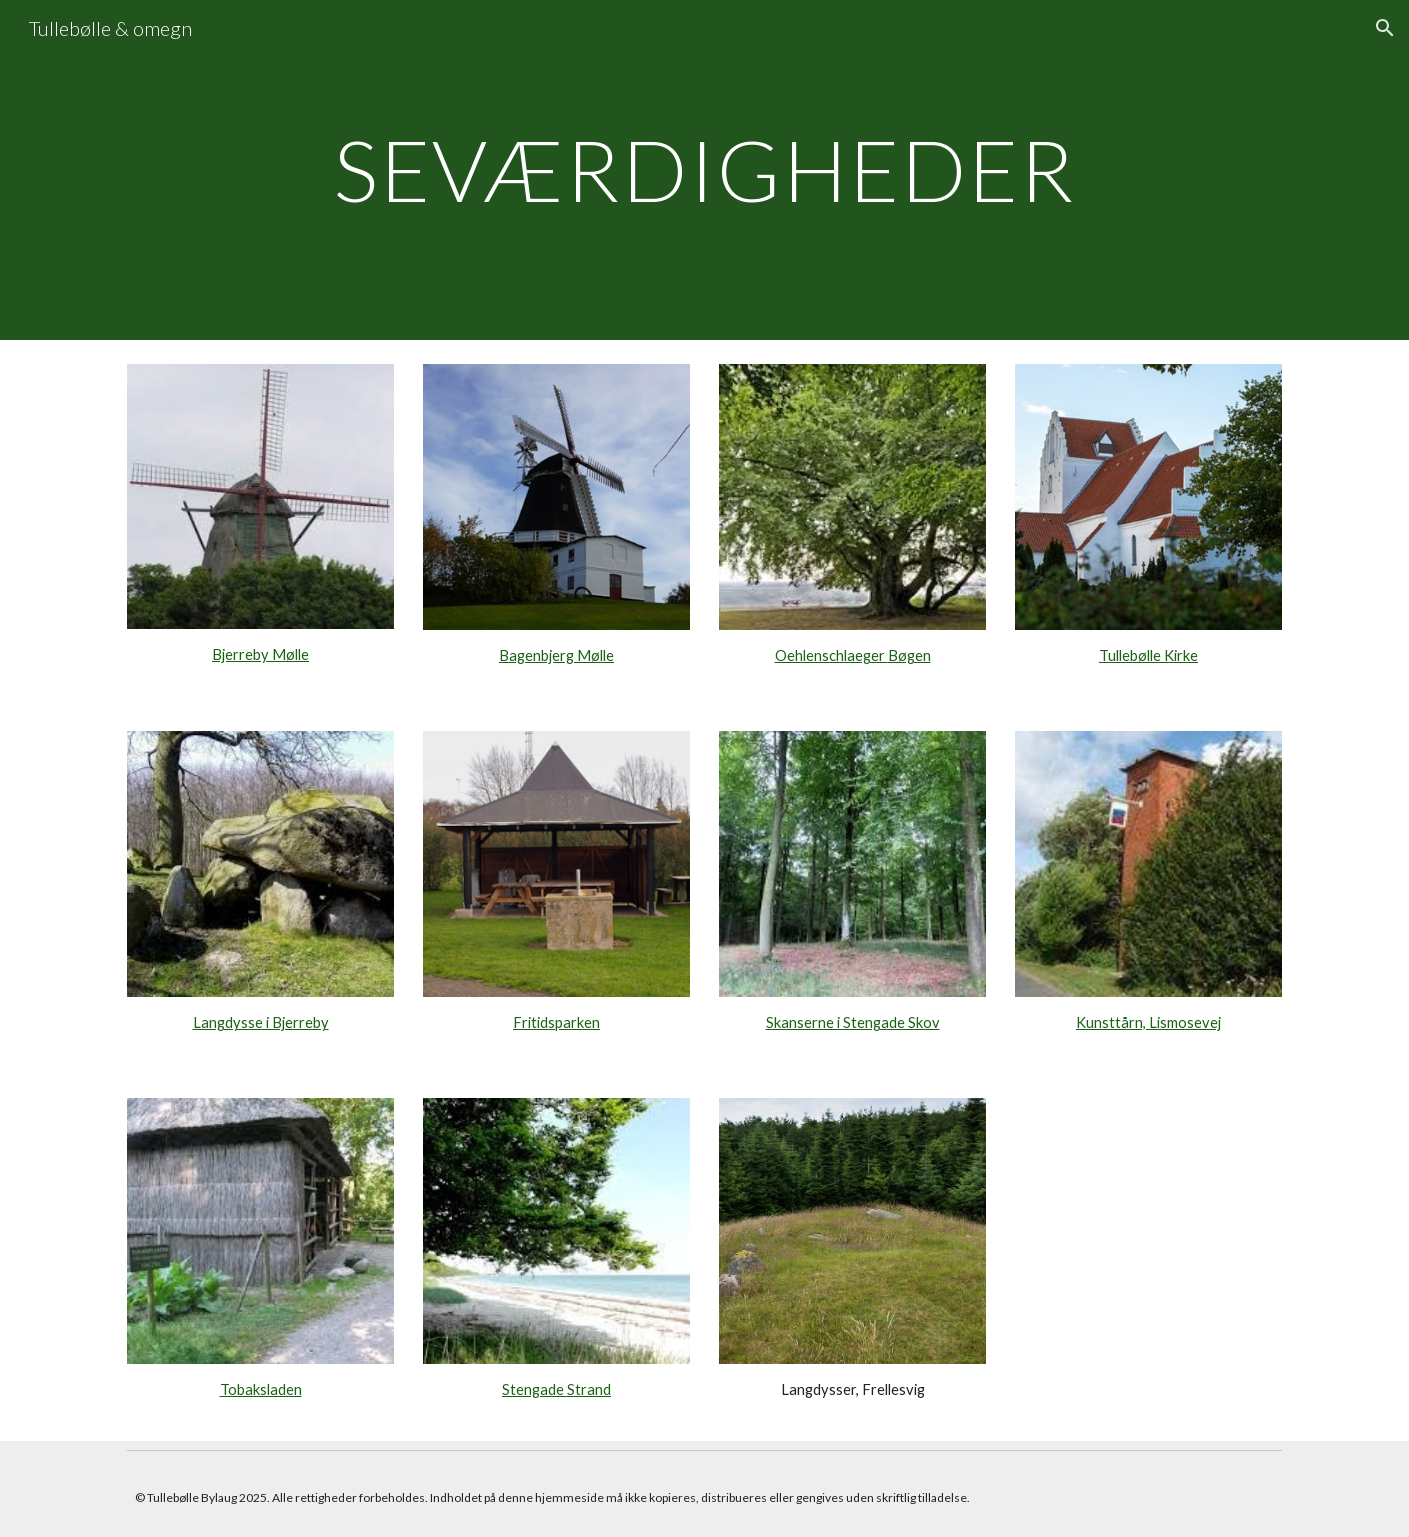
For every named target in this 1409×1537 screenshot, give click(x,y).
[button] (1385, 28)
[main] (704, 169)
